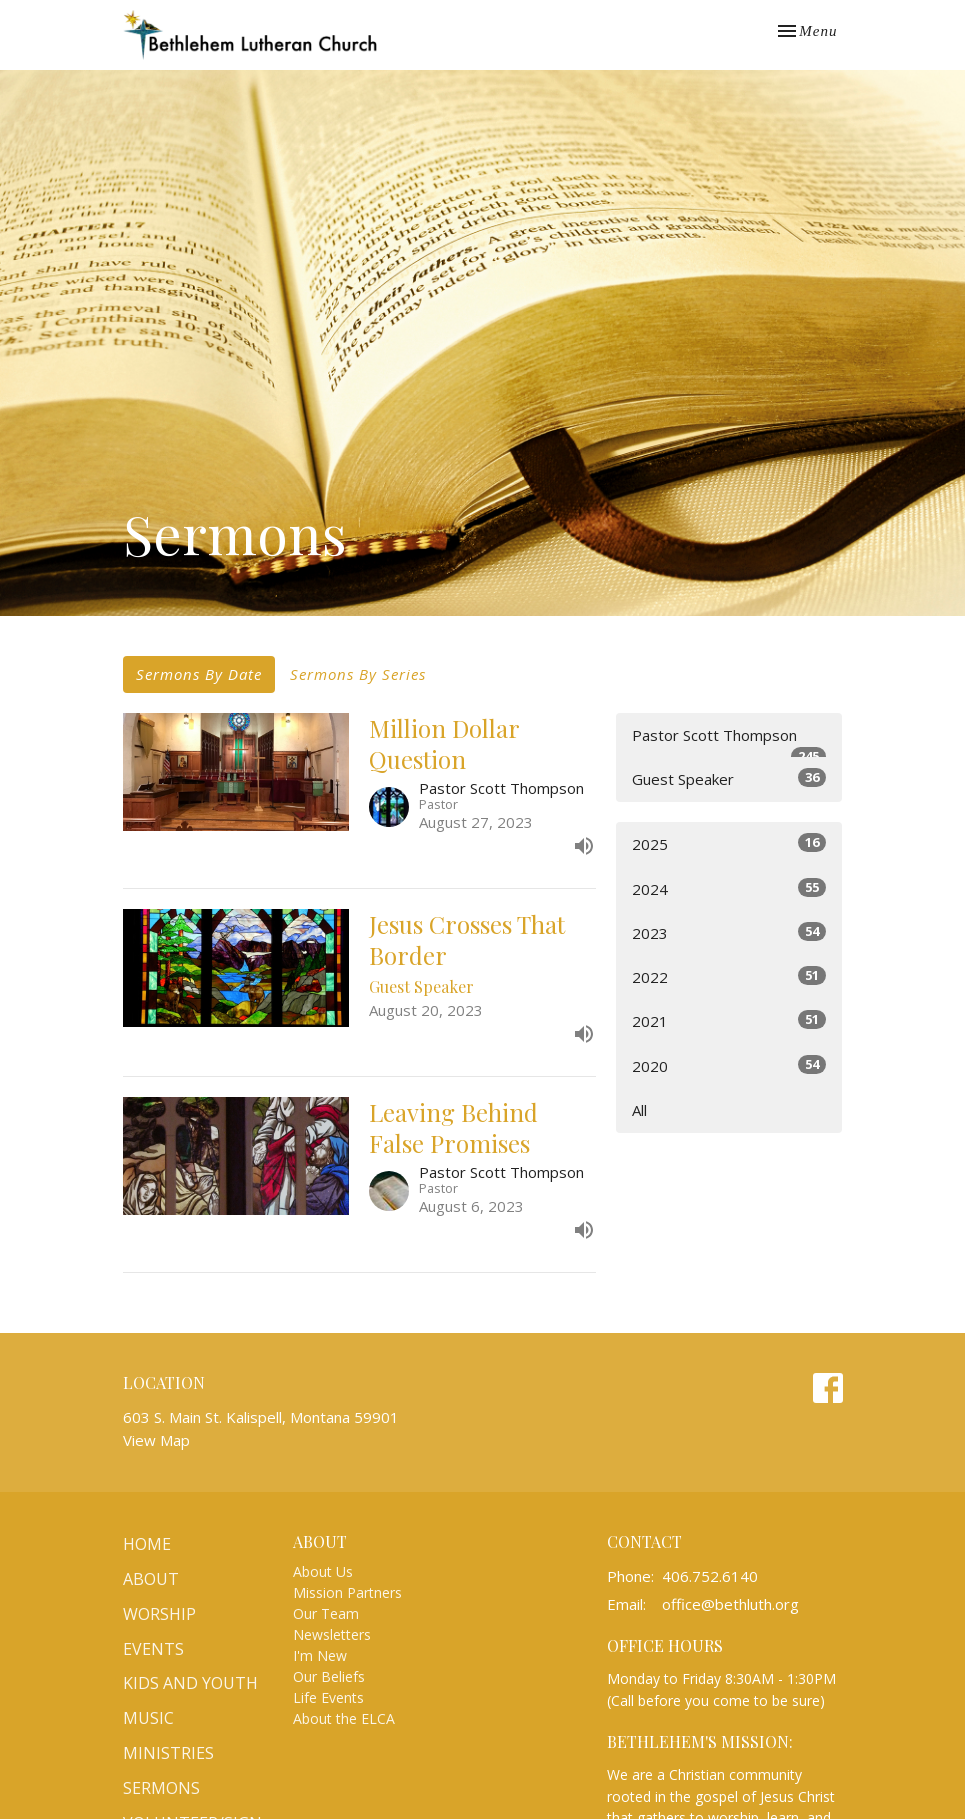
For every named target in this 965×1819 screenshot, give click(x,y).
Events (153, 1649)
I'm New (320, 1655)
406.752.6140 (710, 1576)
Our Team (326, 1613)
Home (147, 1544)
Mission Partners (347, 1592)
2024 (729, 888)
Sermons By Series (358, 674)
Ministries (168, 1753)
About (151, 1579)
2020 (729, 1065)
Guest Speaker (729, 778)
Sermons (161, 1788)
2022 (729, 976)
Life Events (328, 1697)
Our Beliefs (329, 1676)
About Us (323, 1571)
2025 (729, 843)
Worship (159, 1614)
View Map (156, 1440)
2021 (729, 1020)
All (639, 1110)
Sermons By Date (199, 674)
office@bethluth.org (730, 1604)
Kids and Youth (190, 1683)
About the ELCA (344, 1718)
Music (148, 1718)
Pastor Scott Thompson (729, 741)
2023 (729, 932)
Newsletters (332, 1634)
